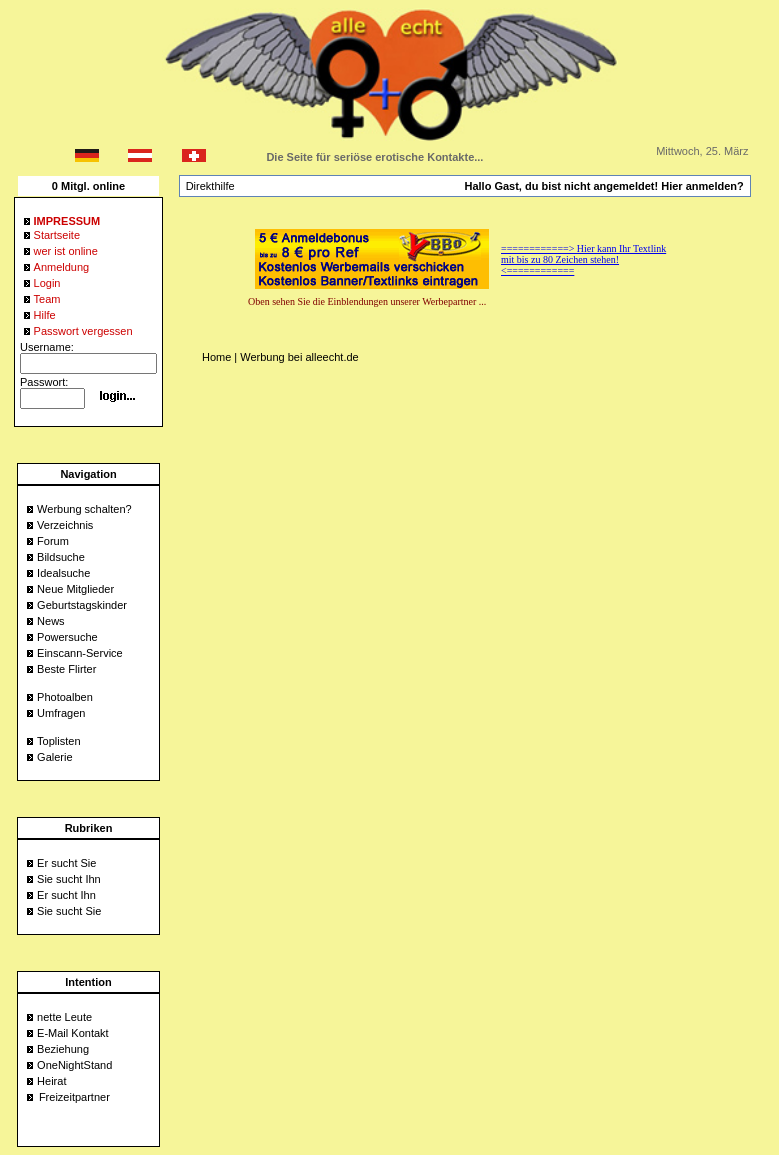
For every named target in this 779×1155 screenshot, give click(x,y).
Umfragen (61, 713)
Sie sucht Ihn (69, 879)
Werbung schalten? (84, 509)
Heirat (51, 1081)
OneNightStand (74, 1065)
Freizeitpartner (74, 1097)
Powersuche (67, 637)
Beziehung (63, 1049)
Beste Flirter (66, 669)
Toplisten (58, 741)
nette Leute (64, 1017)
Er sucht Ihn (66, 895)
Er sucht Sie (66, 863)
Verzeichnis (65, 525)
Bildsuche (61, 557)
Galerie (54, 757)
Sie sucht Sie (69, 911)
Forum (53, 541)
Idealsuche (63, 573)
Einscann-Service (80, 653)
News (51, 621)
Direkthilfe (210, 186)
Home (216, 357)
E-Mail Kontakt (73, 1033)
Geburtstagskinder (82, 605)
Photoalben (65, 697)
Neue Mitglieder (75, 589)
